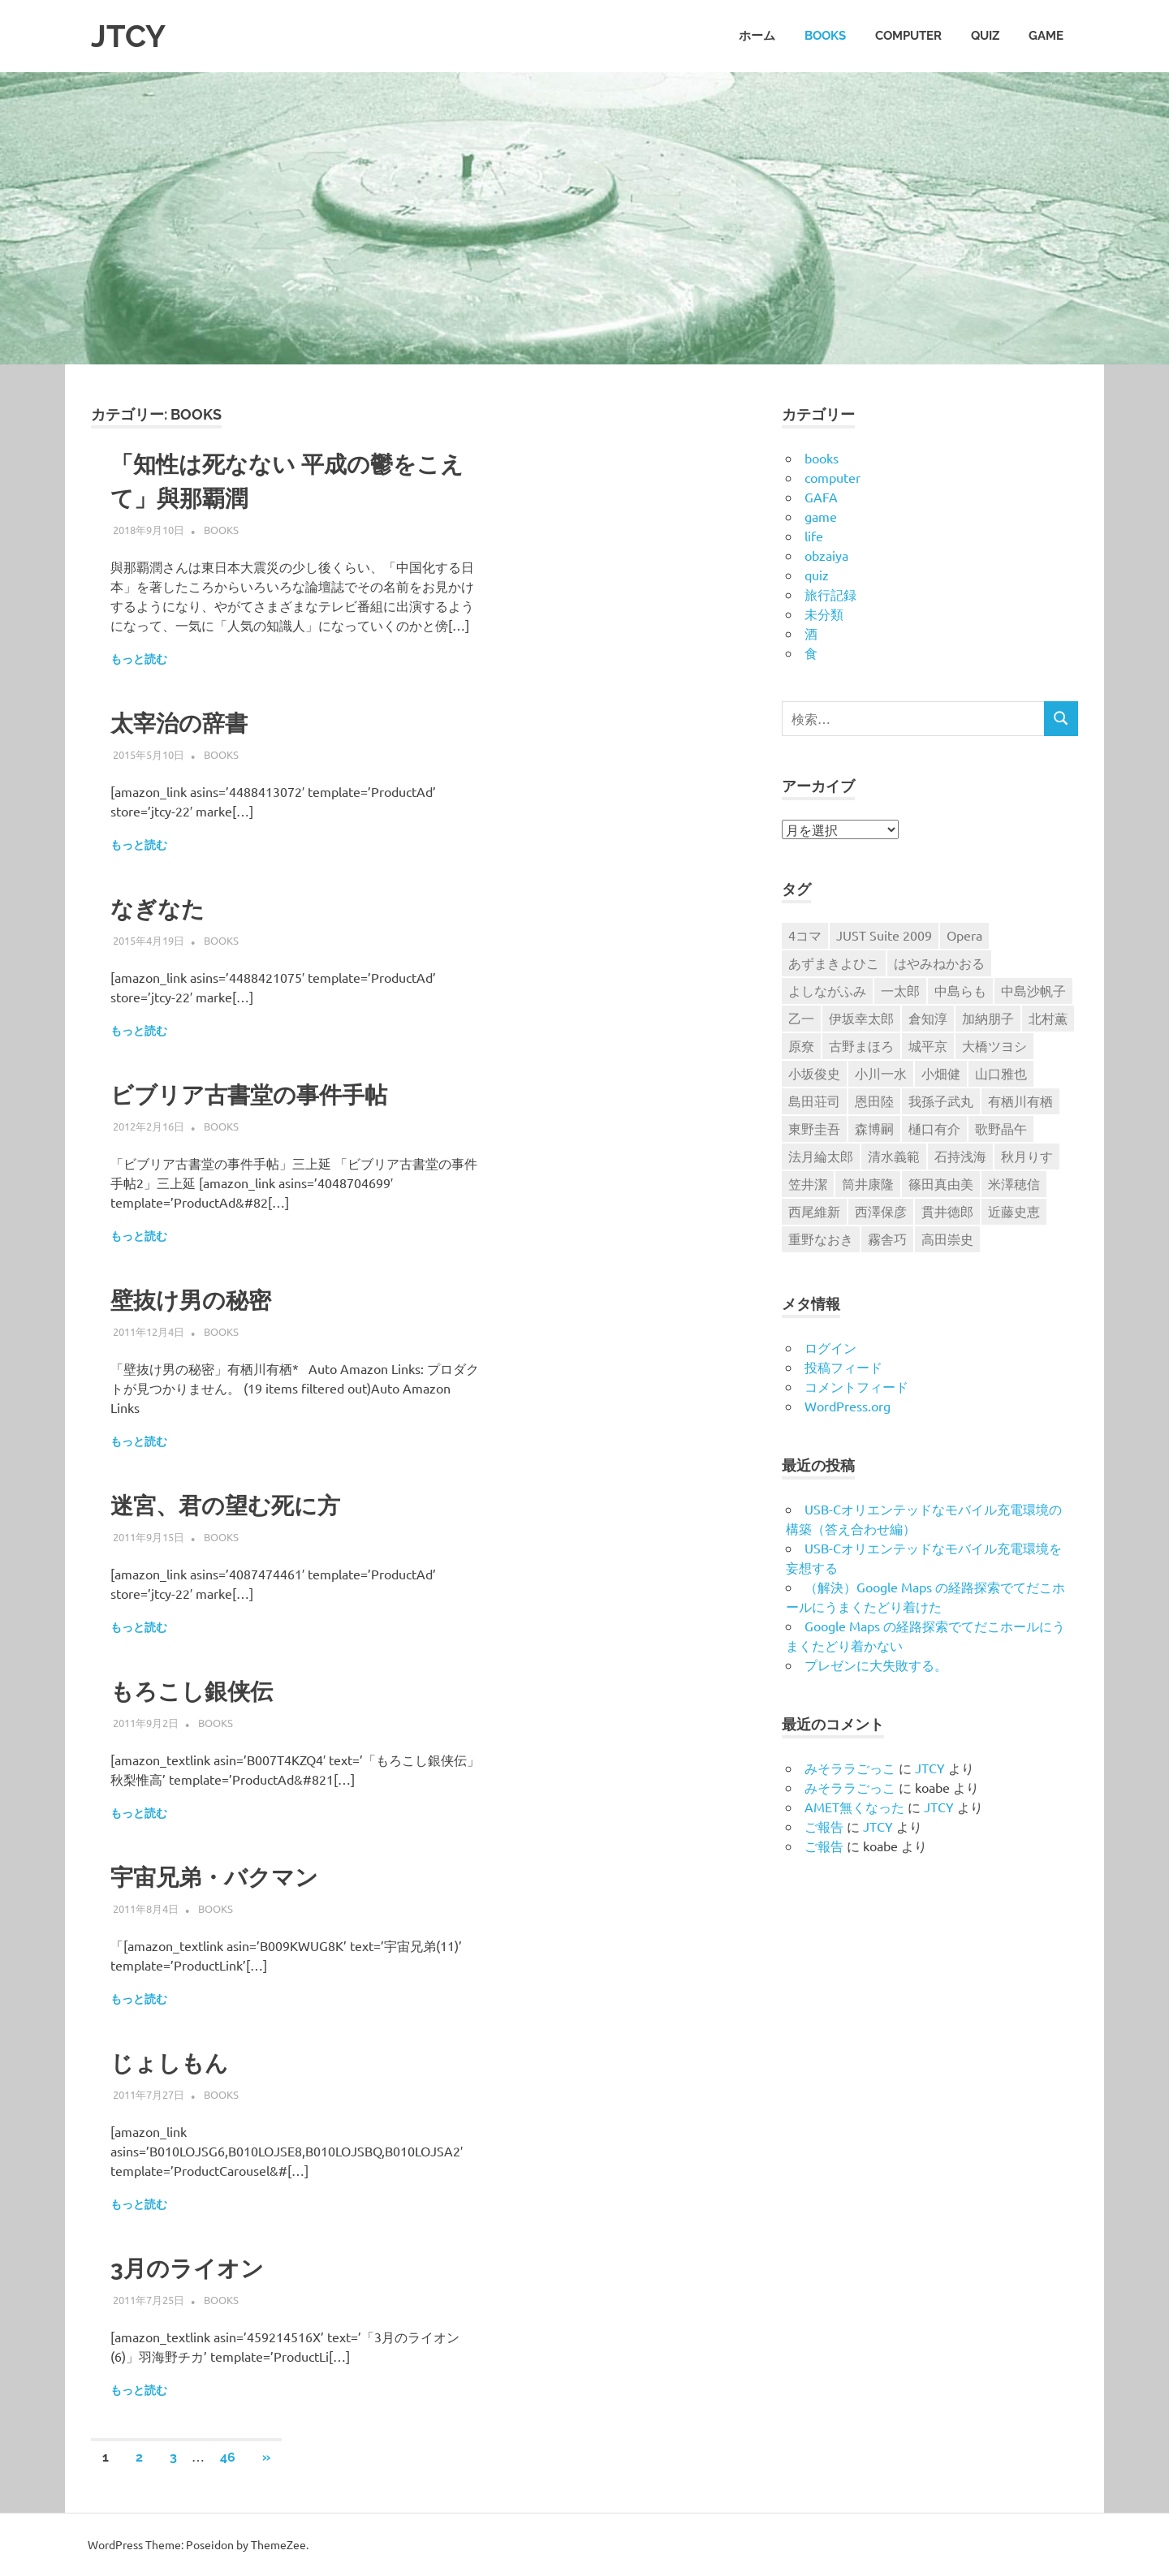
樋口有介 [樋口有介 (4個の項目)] (934, 1128)
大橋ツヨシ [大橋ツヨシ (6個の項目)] (994, 1045)
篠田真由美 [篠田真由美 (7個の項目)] (940, 1183)
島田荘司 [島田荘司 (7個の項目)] (814, 1100)
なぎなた (157, 909)
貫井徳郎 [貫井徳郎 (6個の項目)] (947, 1211)
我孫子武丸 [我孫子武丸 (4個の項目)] (940, 1100)
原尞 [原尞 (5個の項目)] (801, 1045)
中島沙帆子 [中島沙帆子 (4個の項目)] (1033, 990)
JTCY (128, 36)
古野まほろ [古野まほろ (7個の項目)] (861, 1045)
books (825, 35)
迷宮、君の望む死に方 (225, 1506)
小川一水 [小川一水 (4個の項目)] (881, 1073)
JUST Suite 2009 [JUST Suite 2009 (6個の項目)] (884, 935)
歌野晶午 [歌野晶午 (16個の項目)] (1001, 1128)
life (813, 536)
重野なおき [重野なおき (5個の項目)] (820, 1238)
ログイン (830, 1347)
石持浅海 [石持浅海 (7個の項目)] (960, 1156)
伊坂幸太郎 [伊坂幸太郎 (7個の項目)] (861, 1018)
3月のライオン (187, 2268)
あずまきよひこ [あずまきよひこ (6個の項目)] (833, 962)
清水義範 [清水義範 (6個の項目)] (894, 1156)
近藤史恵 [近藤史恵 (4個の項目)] (1014, 1211)
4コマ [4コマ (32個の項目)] (805, 935)
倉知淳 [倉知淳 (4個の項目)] (927, 1018)
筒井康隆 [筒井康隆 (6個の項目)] (868, 1183)
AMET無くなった (854, 1806)
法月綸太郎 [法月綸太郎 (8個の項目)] (820, 1156)
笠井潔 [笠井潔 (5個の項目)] (807, 1183)
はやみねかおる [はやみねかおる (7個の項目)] (939, 962)
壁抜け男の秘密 (190, 1300)
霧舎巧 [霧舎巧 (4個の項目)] (887, 1238)
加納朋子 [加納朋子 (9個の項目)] (988, 1018)
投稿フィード (843, 1367)
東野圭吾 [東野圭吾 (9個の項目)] (814, 1128)
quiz (985, 35)
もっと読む (138, 659)
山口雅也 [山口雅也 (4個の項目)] (1001, 1073)
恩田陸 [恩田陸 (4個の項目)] (874, 1100)
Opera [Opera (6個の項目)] (964, 935)
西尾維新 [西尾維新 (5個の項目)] (814, 1211)
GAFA (821, 497)
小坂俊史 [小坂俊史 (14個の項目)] (814, 1073)
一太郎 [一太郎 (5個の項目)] (900, 990)
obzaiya (826, 555)
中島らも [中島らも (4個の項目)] (960, 990)
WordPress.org (847, 1406)
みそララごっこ (849, 1768)
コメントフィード (856, 1386)
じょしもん (169, 2063)
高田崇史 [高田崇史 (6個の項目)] (947, 1238)
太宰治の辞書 (179, 723)
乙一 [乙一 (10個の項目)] (801, 1018)
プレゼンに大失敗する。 (875, 1664)
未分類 (823, 613)
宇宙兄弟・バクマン (214, 1877)
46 (227, 2457)
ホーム (757, 35)
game (1046, 35)
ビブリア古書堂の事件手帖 (248, 1095)
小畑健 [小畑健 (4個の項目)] (940, 1073)
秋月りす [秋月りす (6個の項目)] (1027, 1156)
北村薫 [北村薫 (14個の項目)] (1048, 1018)
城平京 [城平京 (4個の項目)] (927, 1045)
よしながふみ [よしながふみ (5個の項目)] (827, 990)
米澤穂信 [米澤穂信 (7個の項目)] (1014, 1183)
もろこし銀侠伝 (191, 1691)
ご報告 (823, 1826)
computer (908, 35)
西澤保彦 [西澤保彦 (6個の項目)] (881, 1211)
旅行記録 (830, 594)
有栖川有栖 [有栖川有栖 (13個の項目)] (1020, 1100)
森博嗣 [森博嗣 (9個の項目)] (874, 1128)
